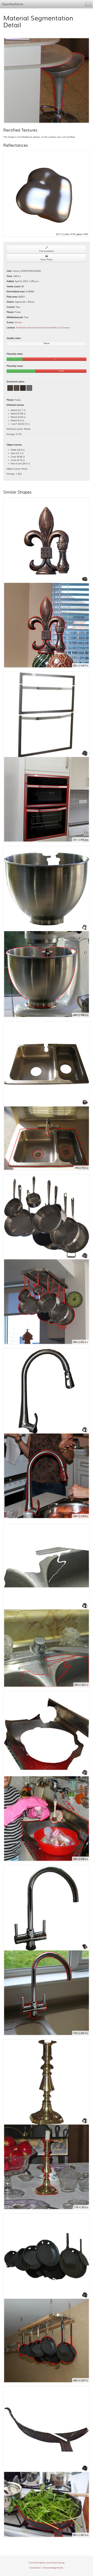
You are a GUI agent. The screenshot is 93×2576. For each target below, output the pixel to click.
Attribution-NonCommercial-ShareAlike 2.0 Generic (43, 327)
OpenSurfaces (12, 4)
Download (34, 2567)
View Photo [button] (46, 258)
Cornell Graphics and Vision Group (46, 2562)
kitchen (18, 322)
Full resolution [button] (46, 249)
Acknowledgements (52, 2567)
